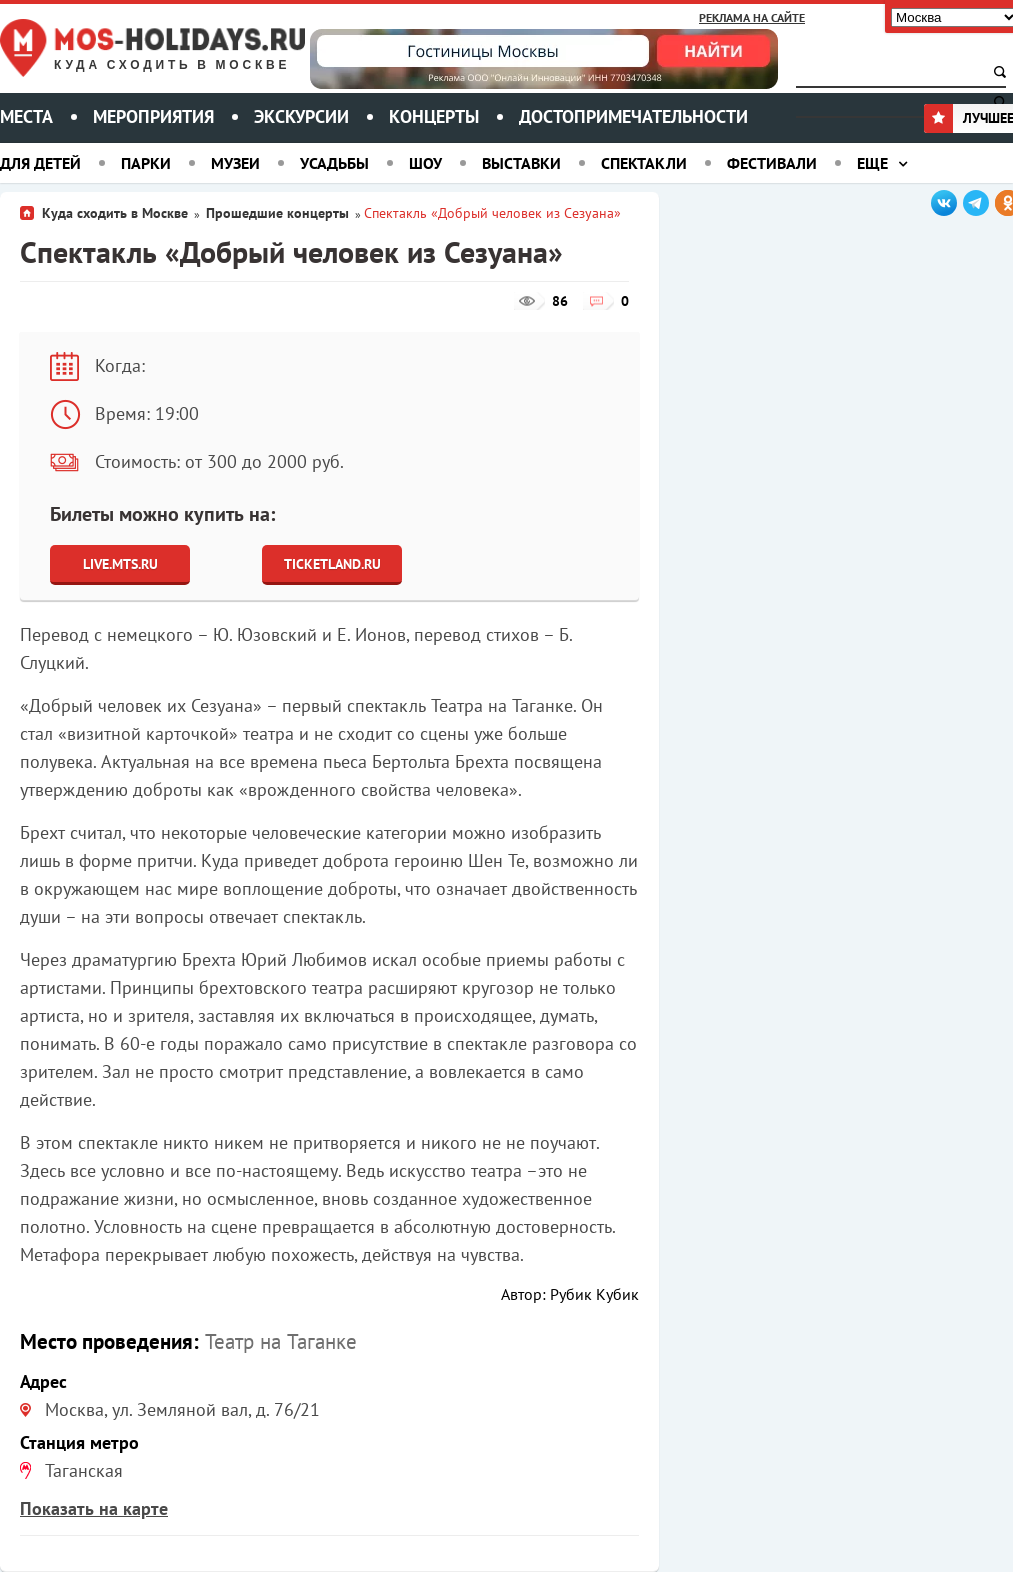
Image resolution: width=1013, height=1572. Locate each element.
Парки (146, 163)
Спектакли (644, 163)
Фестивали (772, 163)
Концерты (434, 116)
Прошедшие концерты (277, 213)
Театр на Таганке (281, 1341)
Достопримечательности (633, 116)
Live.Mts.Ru (120, 564)
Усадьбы (334, 163)
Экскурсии (301, 116)
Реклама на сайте (752, 17)
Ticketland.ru (332, 564)
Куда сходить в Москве (172, 65)
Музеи (235, 163)
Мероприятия (153, 116)
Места (26, 116)
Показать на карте (94, 1508)
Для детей (40, 163)
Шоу (425, 163)
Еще (872, 163)
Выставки (521, 163)
